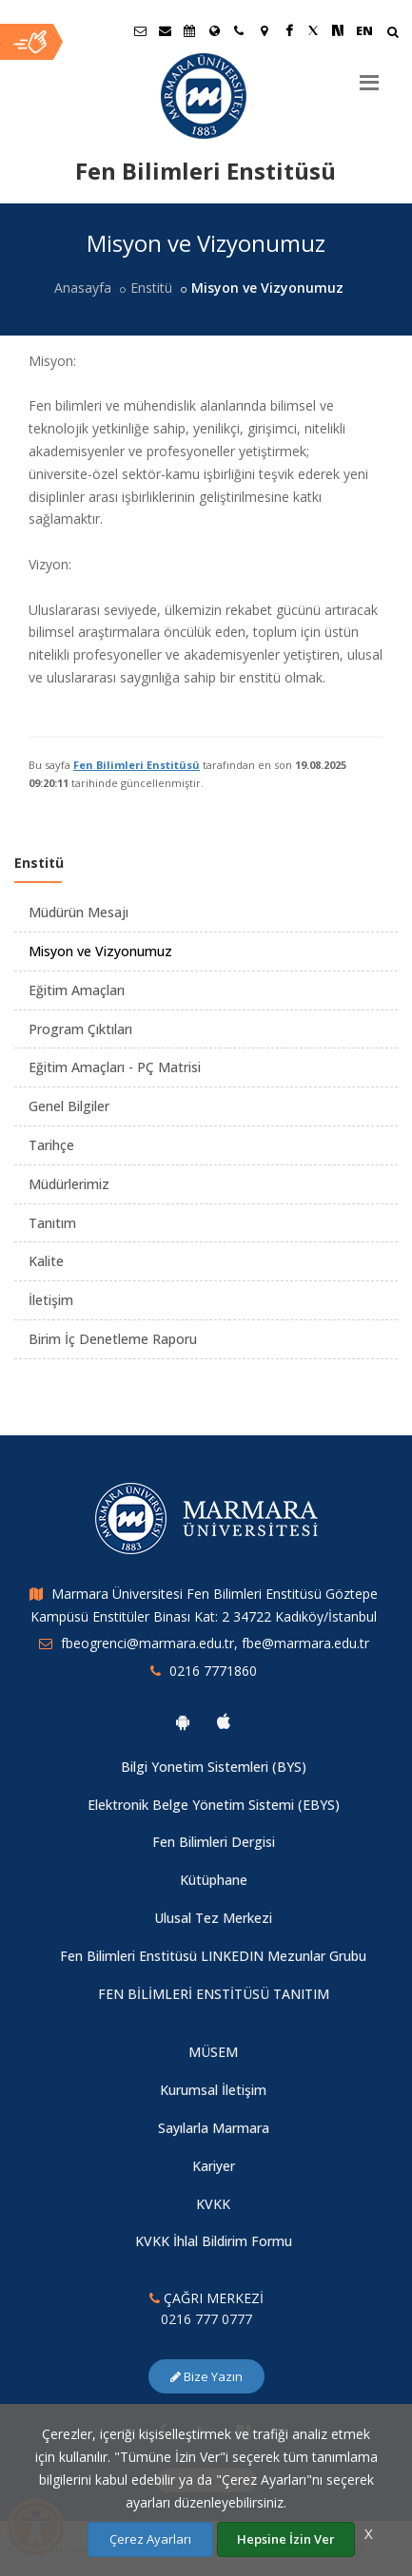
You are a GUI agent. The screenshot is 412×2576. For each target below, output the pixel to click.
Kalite (46, 1261)
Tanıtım (52, 1223)
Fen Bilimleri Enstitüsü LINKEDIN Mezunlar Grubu (213, 1956)
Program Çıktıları (80, 1029)
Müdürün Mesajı (78, 912)
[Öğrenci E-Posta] (139, 30)
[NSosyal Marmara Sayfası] (337, 30)
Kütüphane (213, 1880)
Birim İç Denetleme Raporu (113, 1339)
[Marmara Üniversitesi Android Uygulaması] (182, 1721)
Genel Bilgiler (69, 1106)
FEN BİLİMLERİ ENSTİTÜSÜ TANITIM (213, 1994)
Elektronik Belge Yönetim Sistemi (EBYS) (214, 1805)
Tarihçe (51, 1145)
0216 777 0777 (206, 2319)
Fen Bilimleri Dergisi (213, 1842)
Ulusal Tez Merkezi (213, 1918)
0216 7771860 (213, 1671)
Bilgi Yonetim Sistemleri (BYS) (213, 1767)
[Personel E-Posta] (164, 30)
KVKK (213, 2204)
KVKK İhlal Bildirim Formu (213, 2241)
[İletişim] (238, 30)
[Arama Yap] (392, 33)
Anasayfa (82, 288)
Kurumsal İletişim (213, 2090)
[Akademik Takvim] (189, 30)
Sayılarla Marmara (213, 2128)
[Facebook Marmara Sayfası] (288, 30)
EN (364, 30)
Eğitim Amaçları (77, 990)
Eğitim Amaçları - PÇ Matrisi (115, 1067)
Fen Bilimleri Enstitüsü (136, 765)
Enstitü (151, 288)
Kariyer (213, 2166)
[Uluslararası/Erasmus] (214, 30)
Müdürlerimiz (69, 1184)
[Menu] (369, 75)
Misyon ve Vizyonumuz (100, 951)
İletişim (51, 1300)
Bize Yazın (206, 2376)
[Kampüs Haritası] (263, 30)
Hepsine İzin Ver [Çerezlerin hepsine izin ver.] (286, 2538)
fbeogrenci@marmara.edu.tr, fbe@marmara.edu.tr (215, 1643)
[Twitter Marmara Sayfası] (313, 30)
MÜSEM (213, 2052)
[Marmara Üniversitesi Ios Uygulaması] (223, 1721)
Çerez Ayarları (150, 2538)
